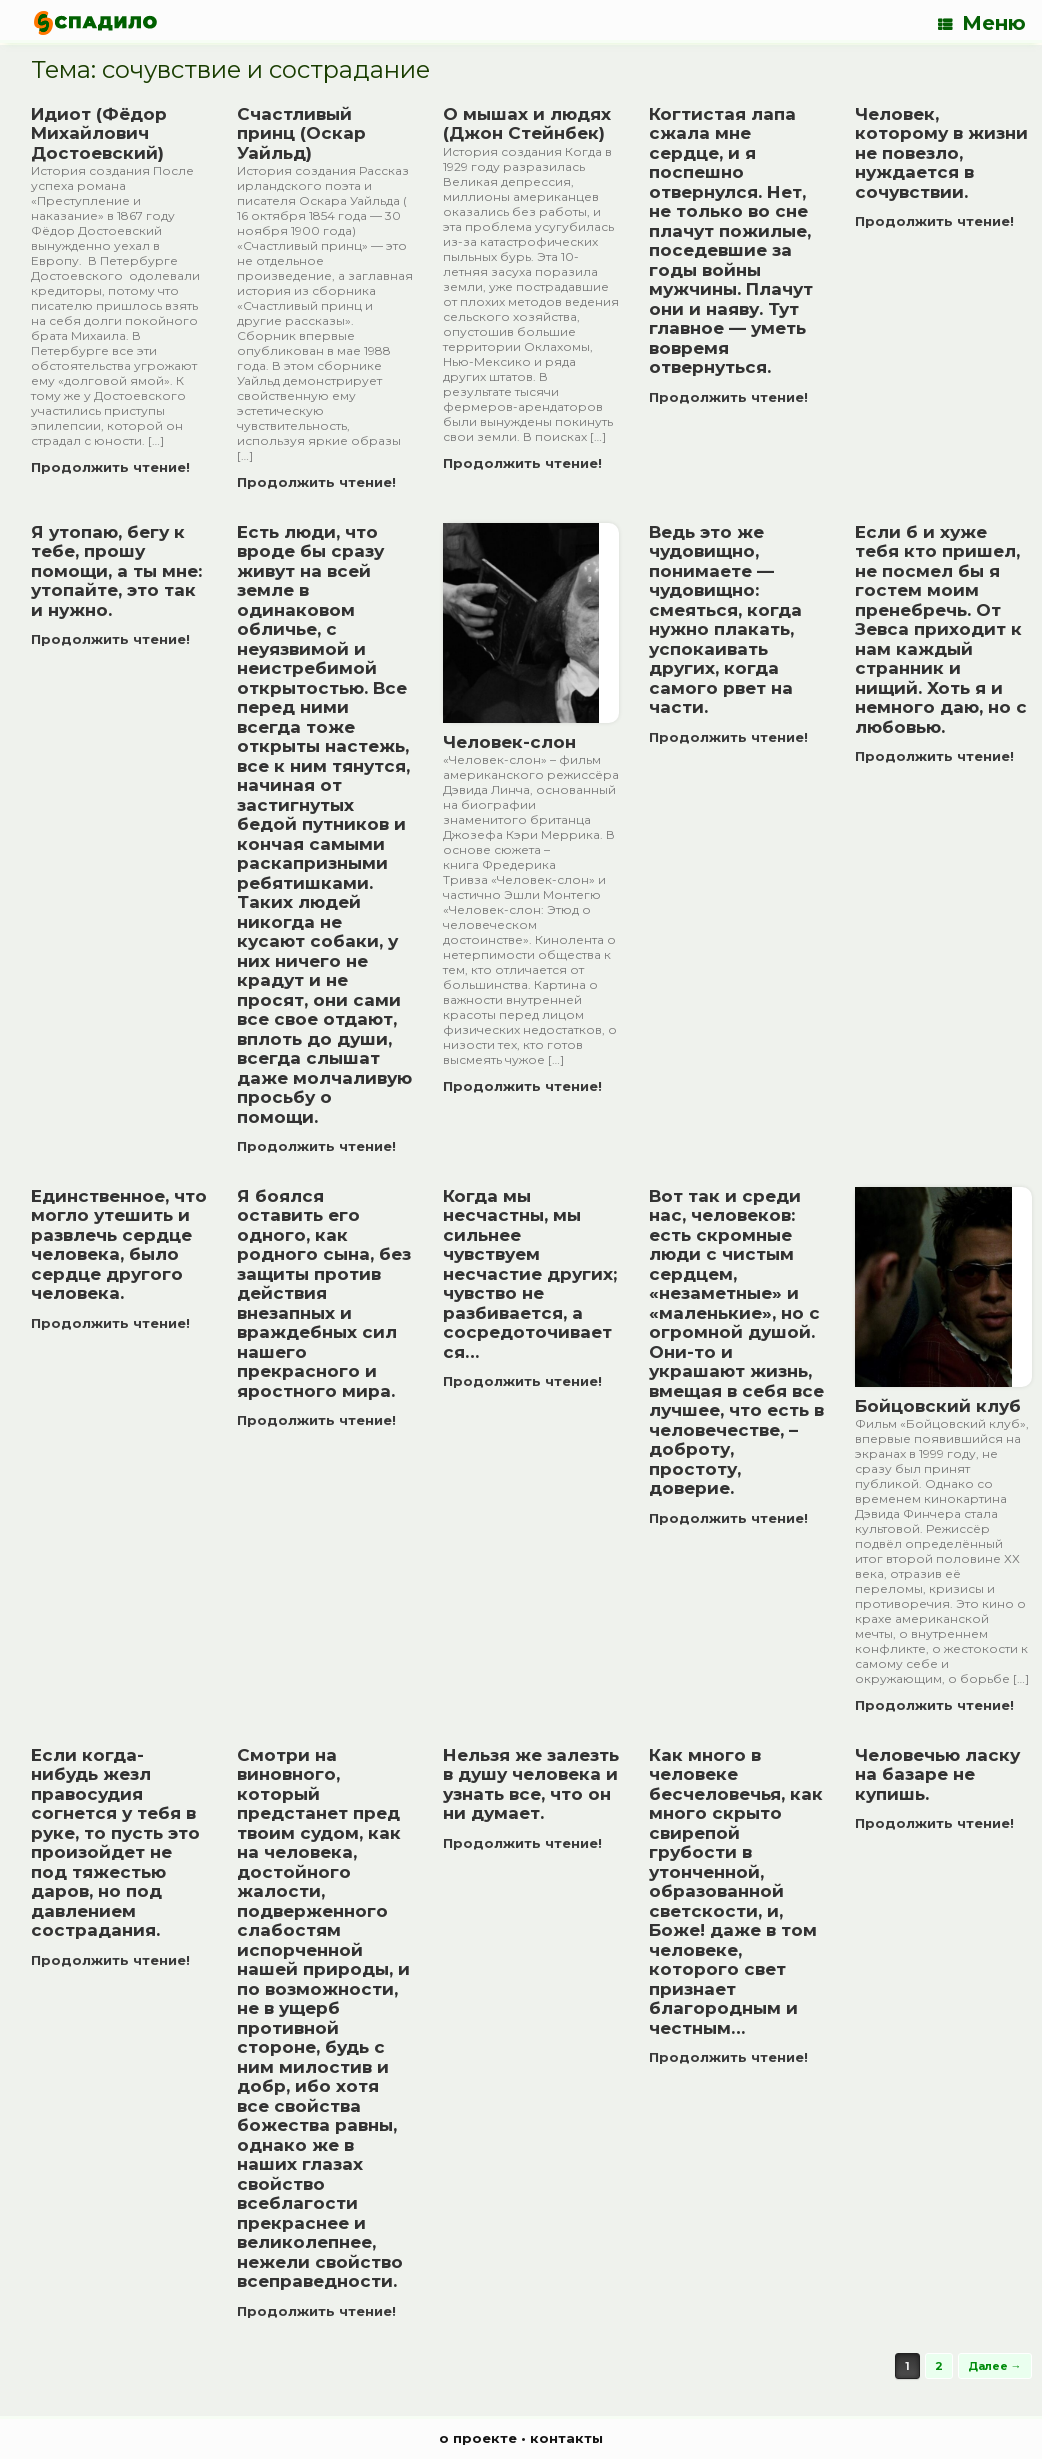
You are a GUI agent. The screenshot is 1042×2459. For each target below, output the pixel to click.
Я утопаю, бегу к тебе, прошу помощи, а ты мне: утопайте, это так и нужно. (116, 571)
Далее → (995, 2366)
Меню (982, 23)
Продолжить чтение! (116, 467)
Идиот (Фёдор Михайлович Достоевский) (99, 133)
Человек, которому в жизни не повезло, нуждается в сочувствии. (941, 153)
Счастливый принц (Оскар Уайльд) (301, 133)
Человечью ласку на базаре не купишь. (937, 1774)
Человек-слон (509, 742)
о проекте (478, 2438)
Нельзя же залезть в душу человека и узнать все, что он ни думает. (531, 1784)
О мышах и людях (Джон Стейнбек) (527, 124)
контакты (566, 2438)
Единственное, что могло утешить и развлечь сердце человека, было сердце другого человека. (119, 1245)
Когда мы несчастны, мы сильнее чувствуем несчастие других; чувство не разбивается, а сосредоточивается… (530, 1274)
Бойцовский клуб (938, 1406)
